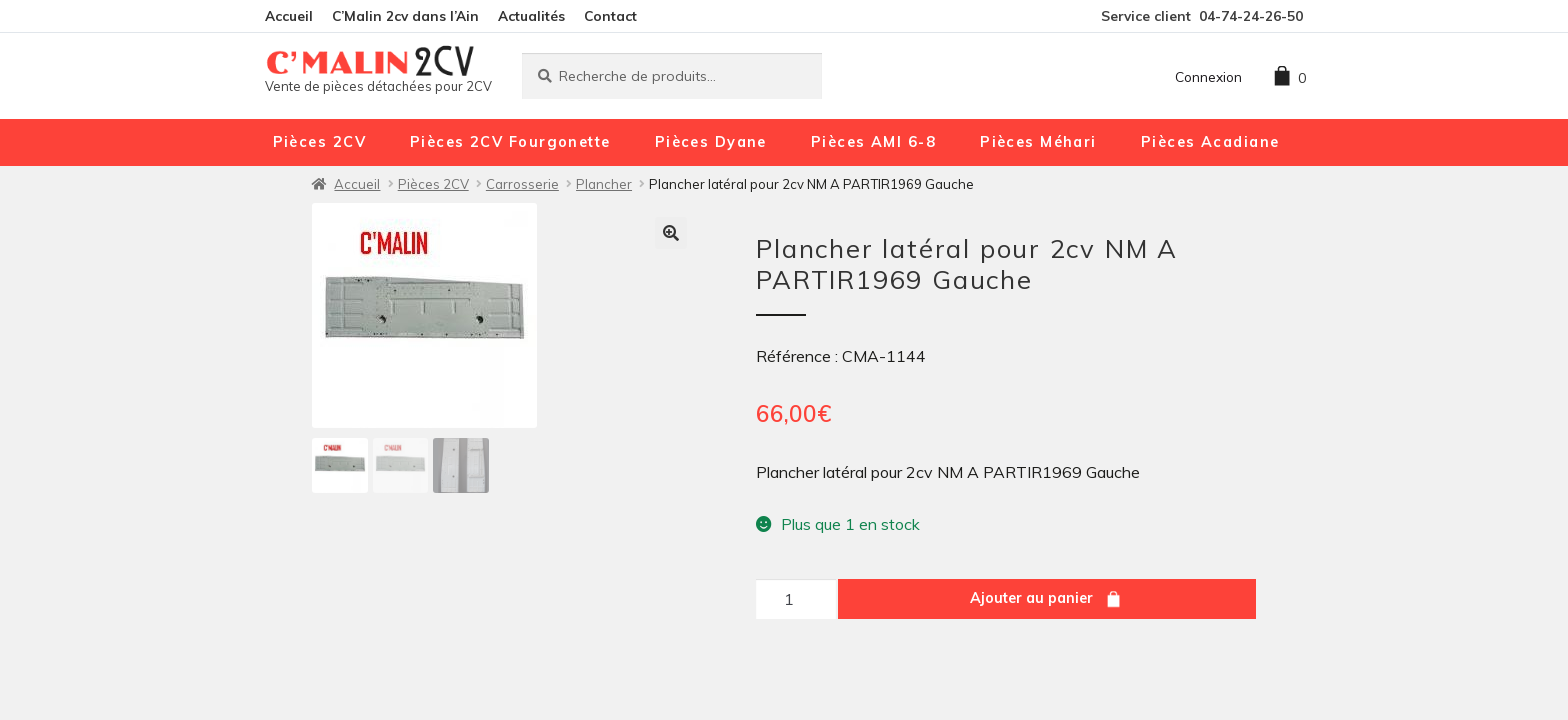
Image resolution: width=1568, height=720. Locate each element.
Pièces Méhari (1038, 142)
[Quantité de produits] (796, 599)
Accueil (289, 15)
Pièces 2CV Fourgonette (510, 142)
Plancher (604, 184)
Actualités (531, 15)
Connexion (1208, 76)
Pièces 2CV (319, 142)
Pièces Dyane (711, 142)
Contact (610, 15)
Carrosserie (522, 184)
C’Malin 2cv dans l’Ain (405, 15)
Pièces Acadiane (1210, 142)
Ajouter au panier (1031, 598)
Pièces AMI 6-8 (873, 142)
